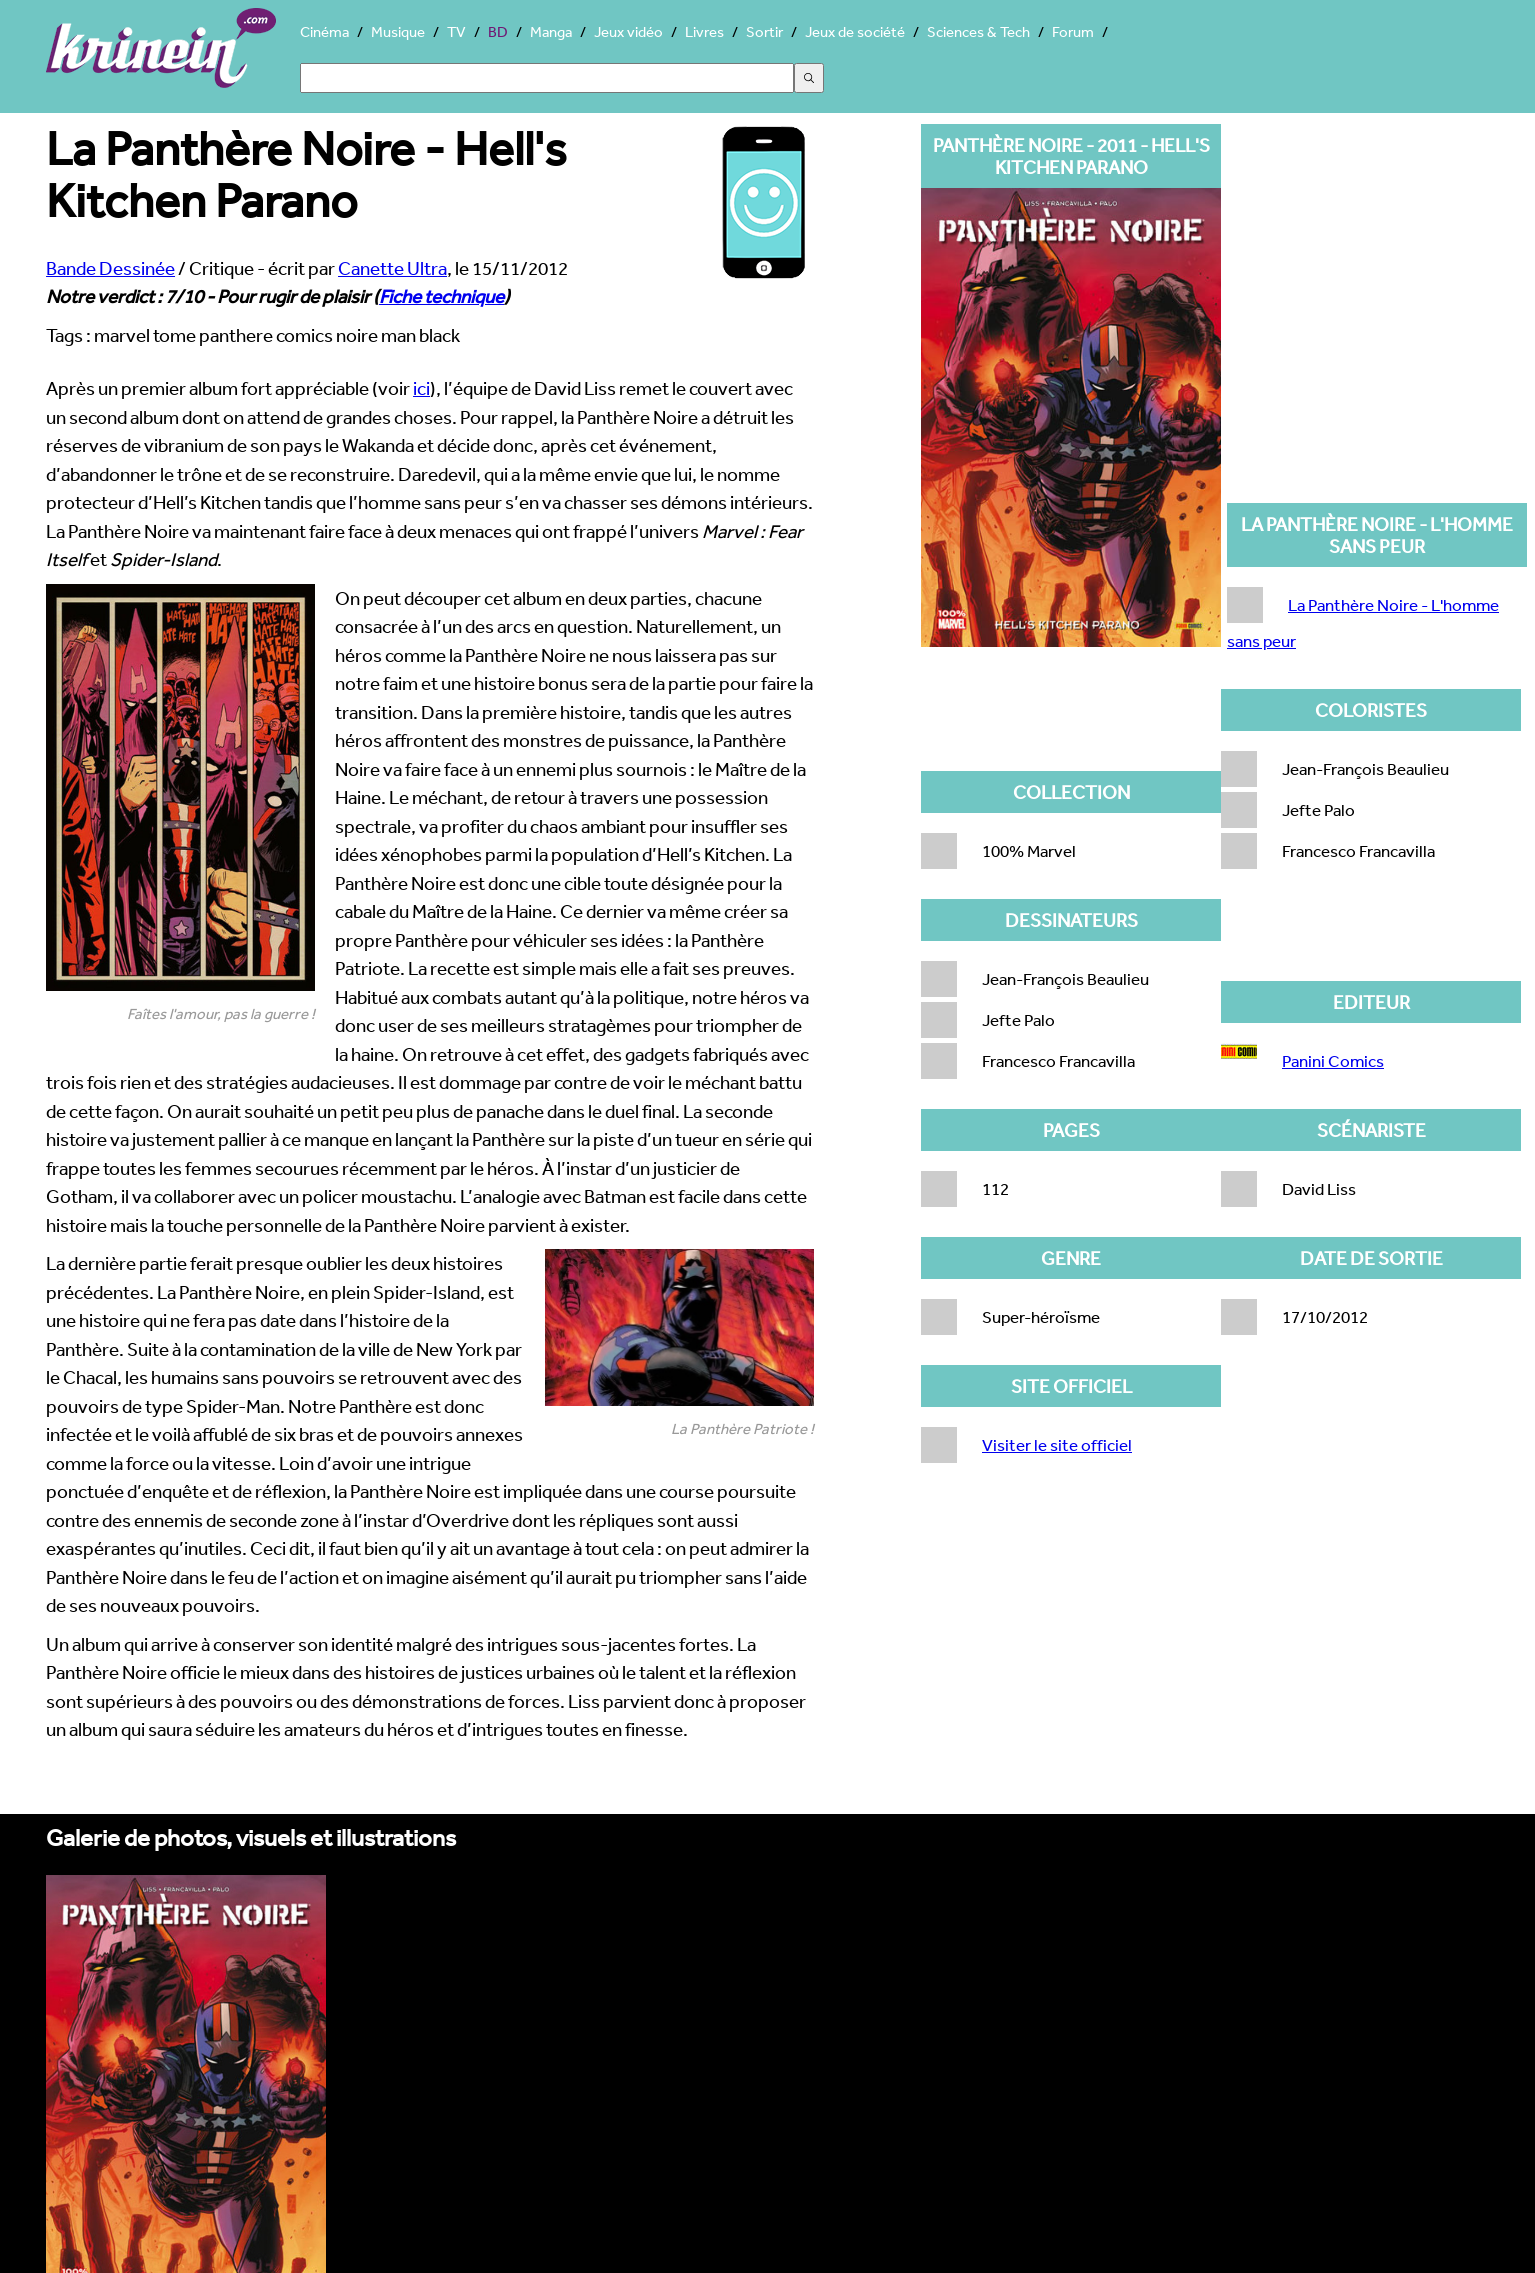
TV (456, 31)
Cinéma (324, 31)
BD (498, 31)
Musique (398, 31)
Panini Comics (1333, 1060)
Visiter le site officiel (1057, 1444)
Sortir (764, 31)
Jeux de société (855, 31)
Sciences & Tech (978, 31)
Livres (704, 31)
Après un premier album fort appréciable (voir (229, 388)
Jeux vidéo (628, 31)
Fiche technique (441, 296)
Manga (551, 31)
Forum (1073, 31)
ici (421, 388)
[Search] (547, 78)
